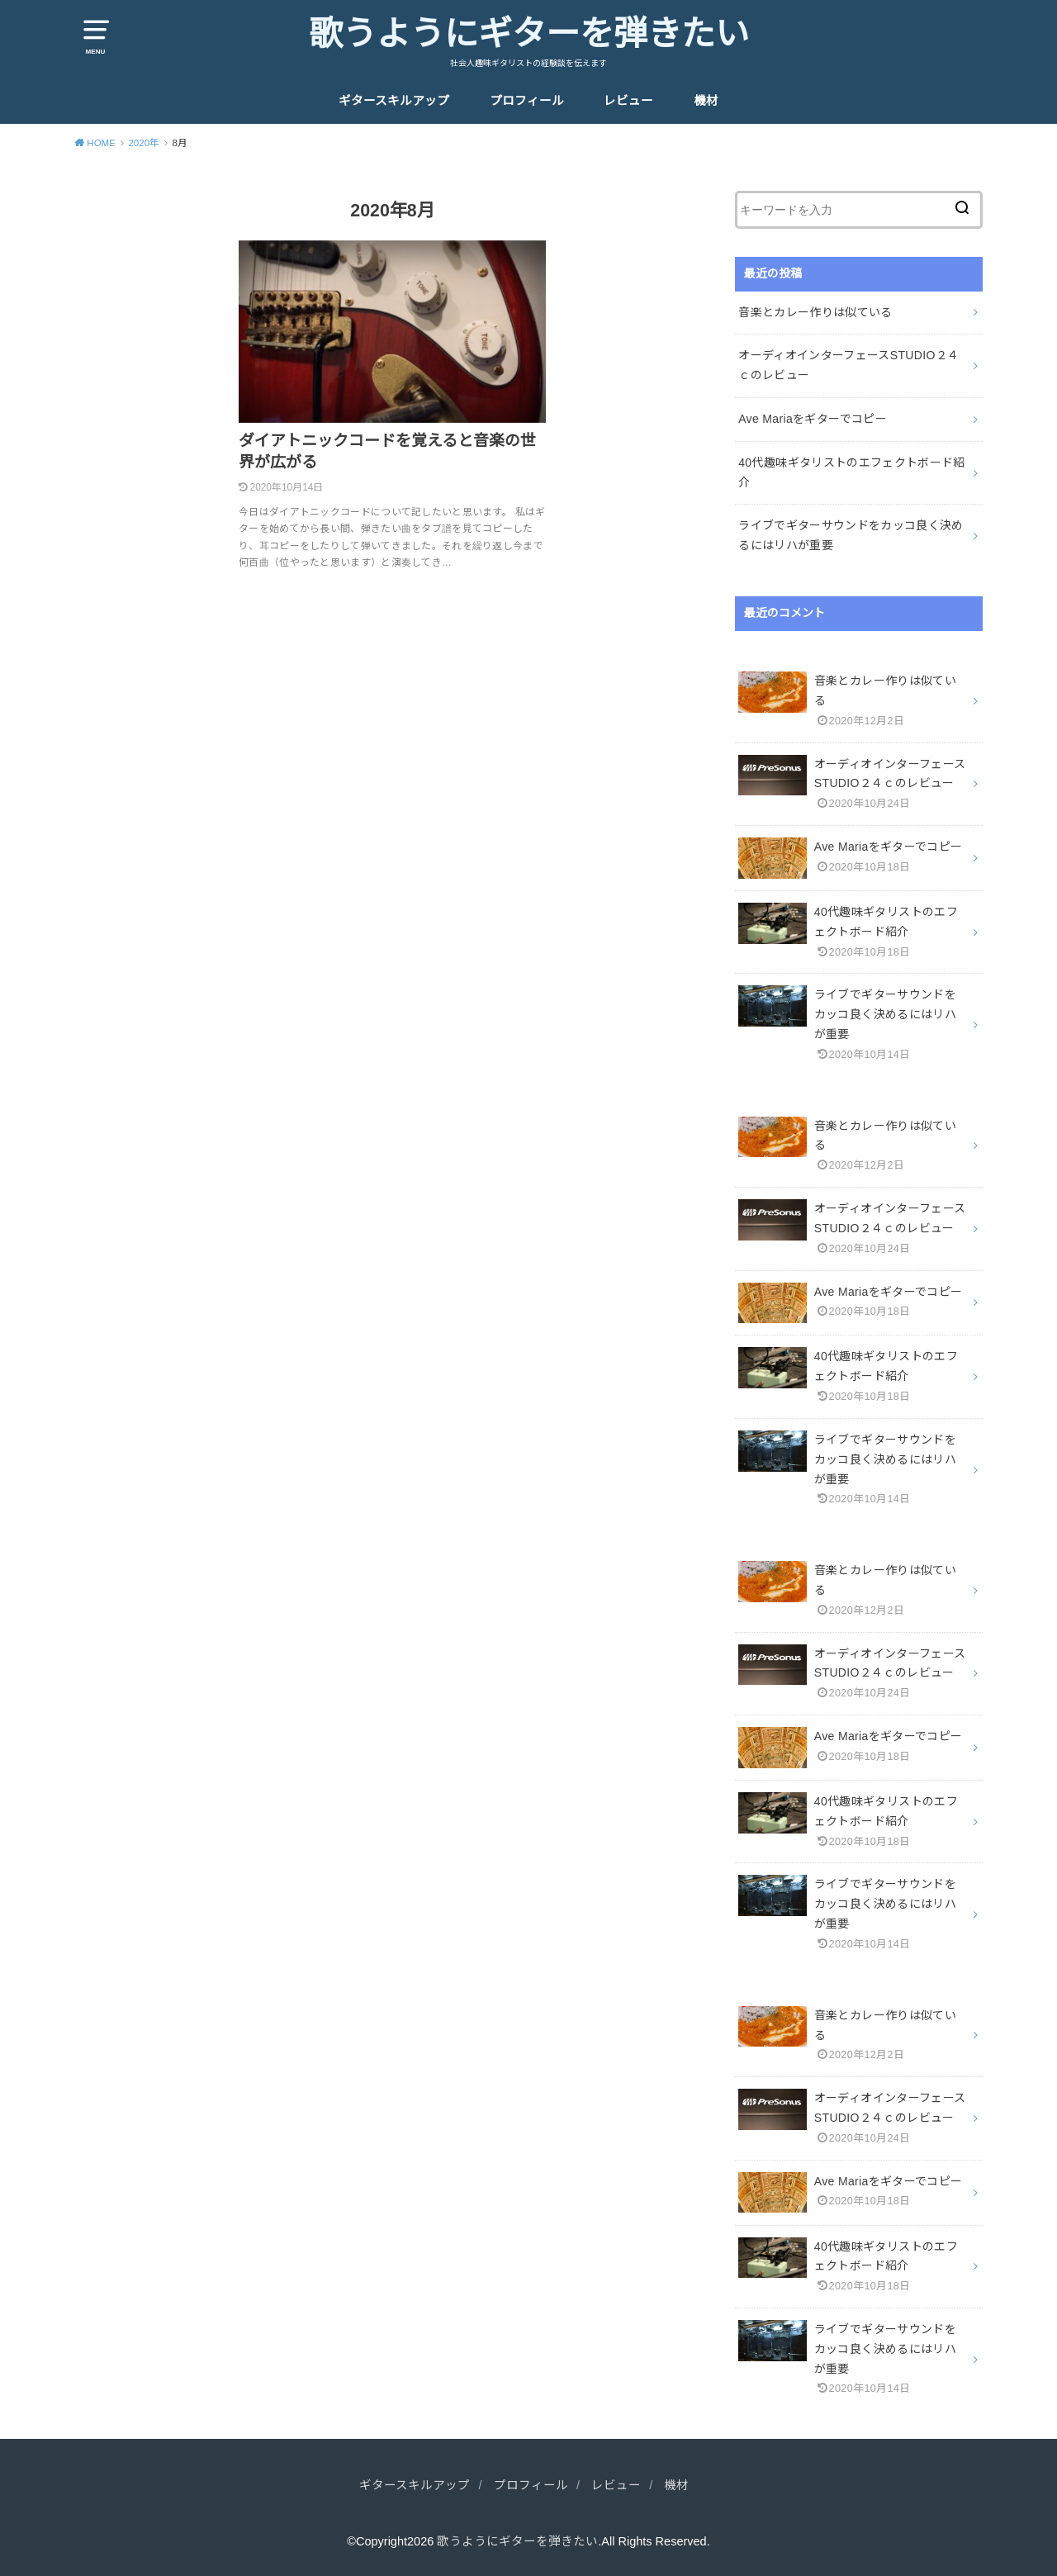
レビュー (628, 100)
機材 (706, 100)
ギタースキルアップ (394, 100)
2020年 (143, 143)
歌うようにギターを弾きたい (529, 34)
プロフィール (527, 100)
